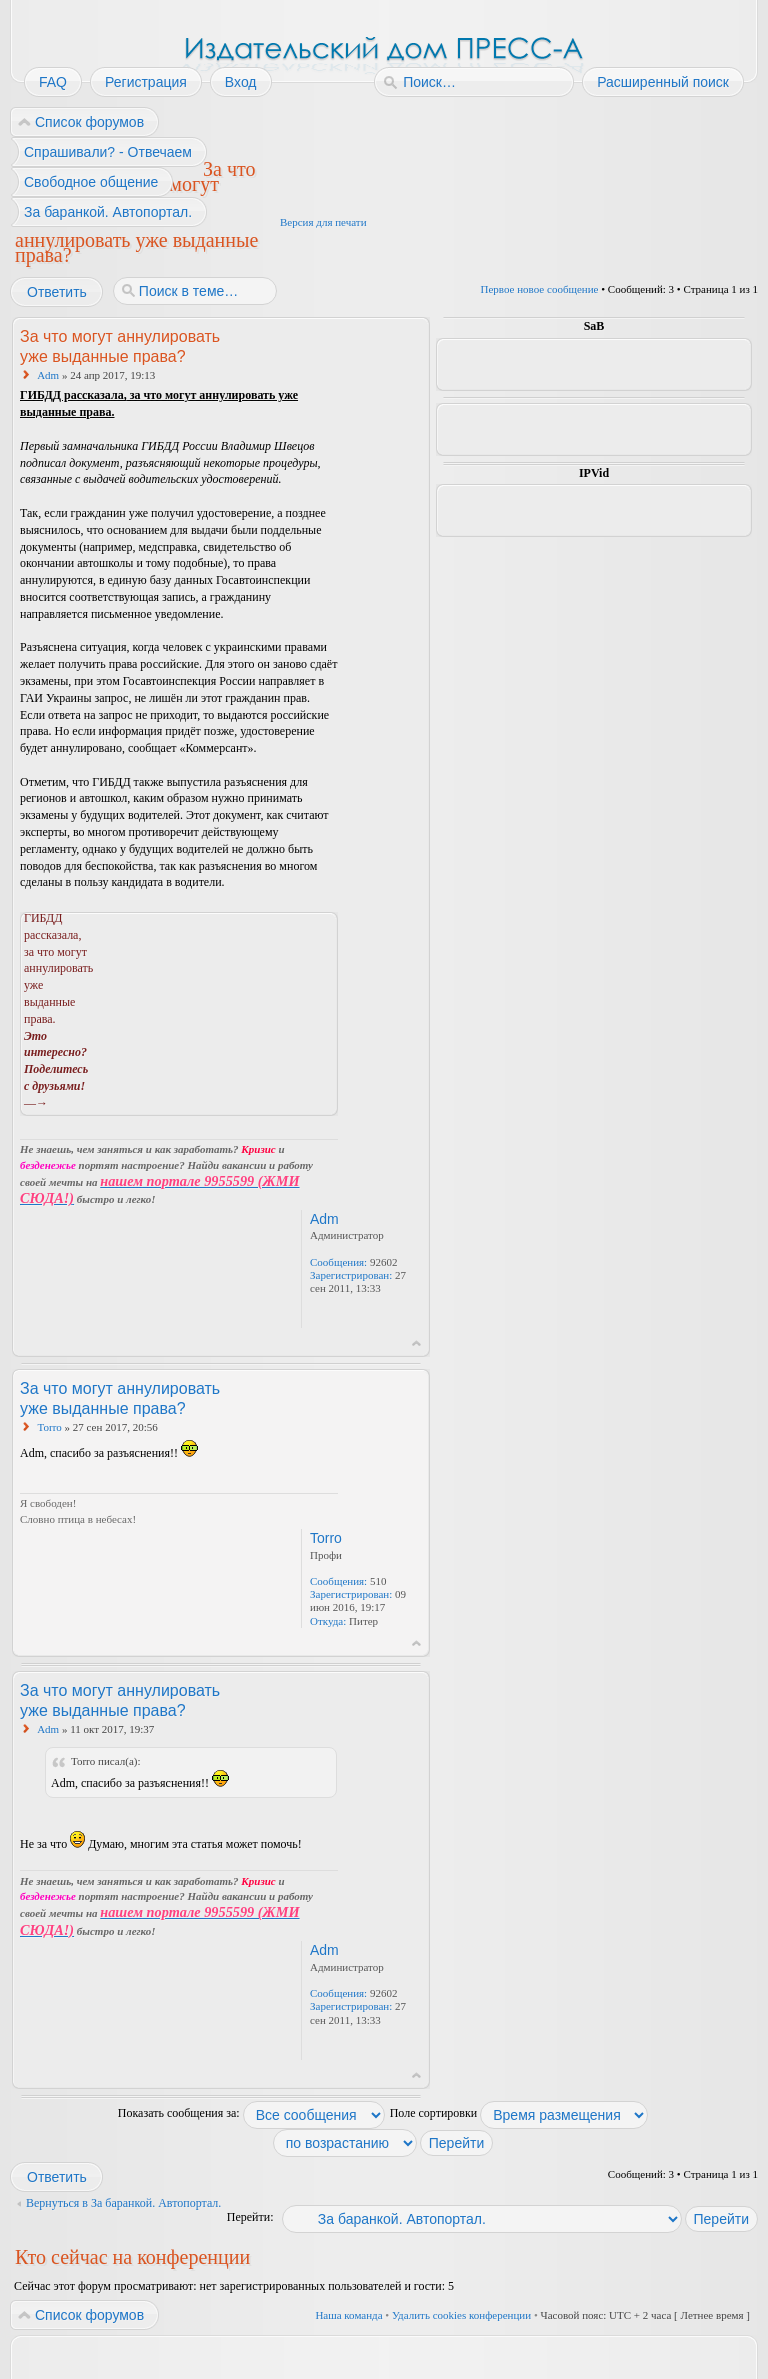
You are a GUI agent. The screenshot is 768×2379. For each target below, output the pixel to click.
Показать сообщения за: (251, 2113)
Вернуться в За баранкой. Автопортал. (123, 2203)
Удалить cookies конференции (461, 2315)
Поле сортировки (519, 2113)
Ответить (56, 292)
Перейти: (250, 2217)
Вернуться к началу (416, 1343)
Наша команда (348, 2315)
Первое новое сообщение (540, 289)
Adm (48, 375)
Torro (50, 1427)
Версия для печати (323, 222)
